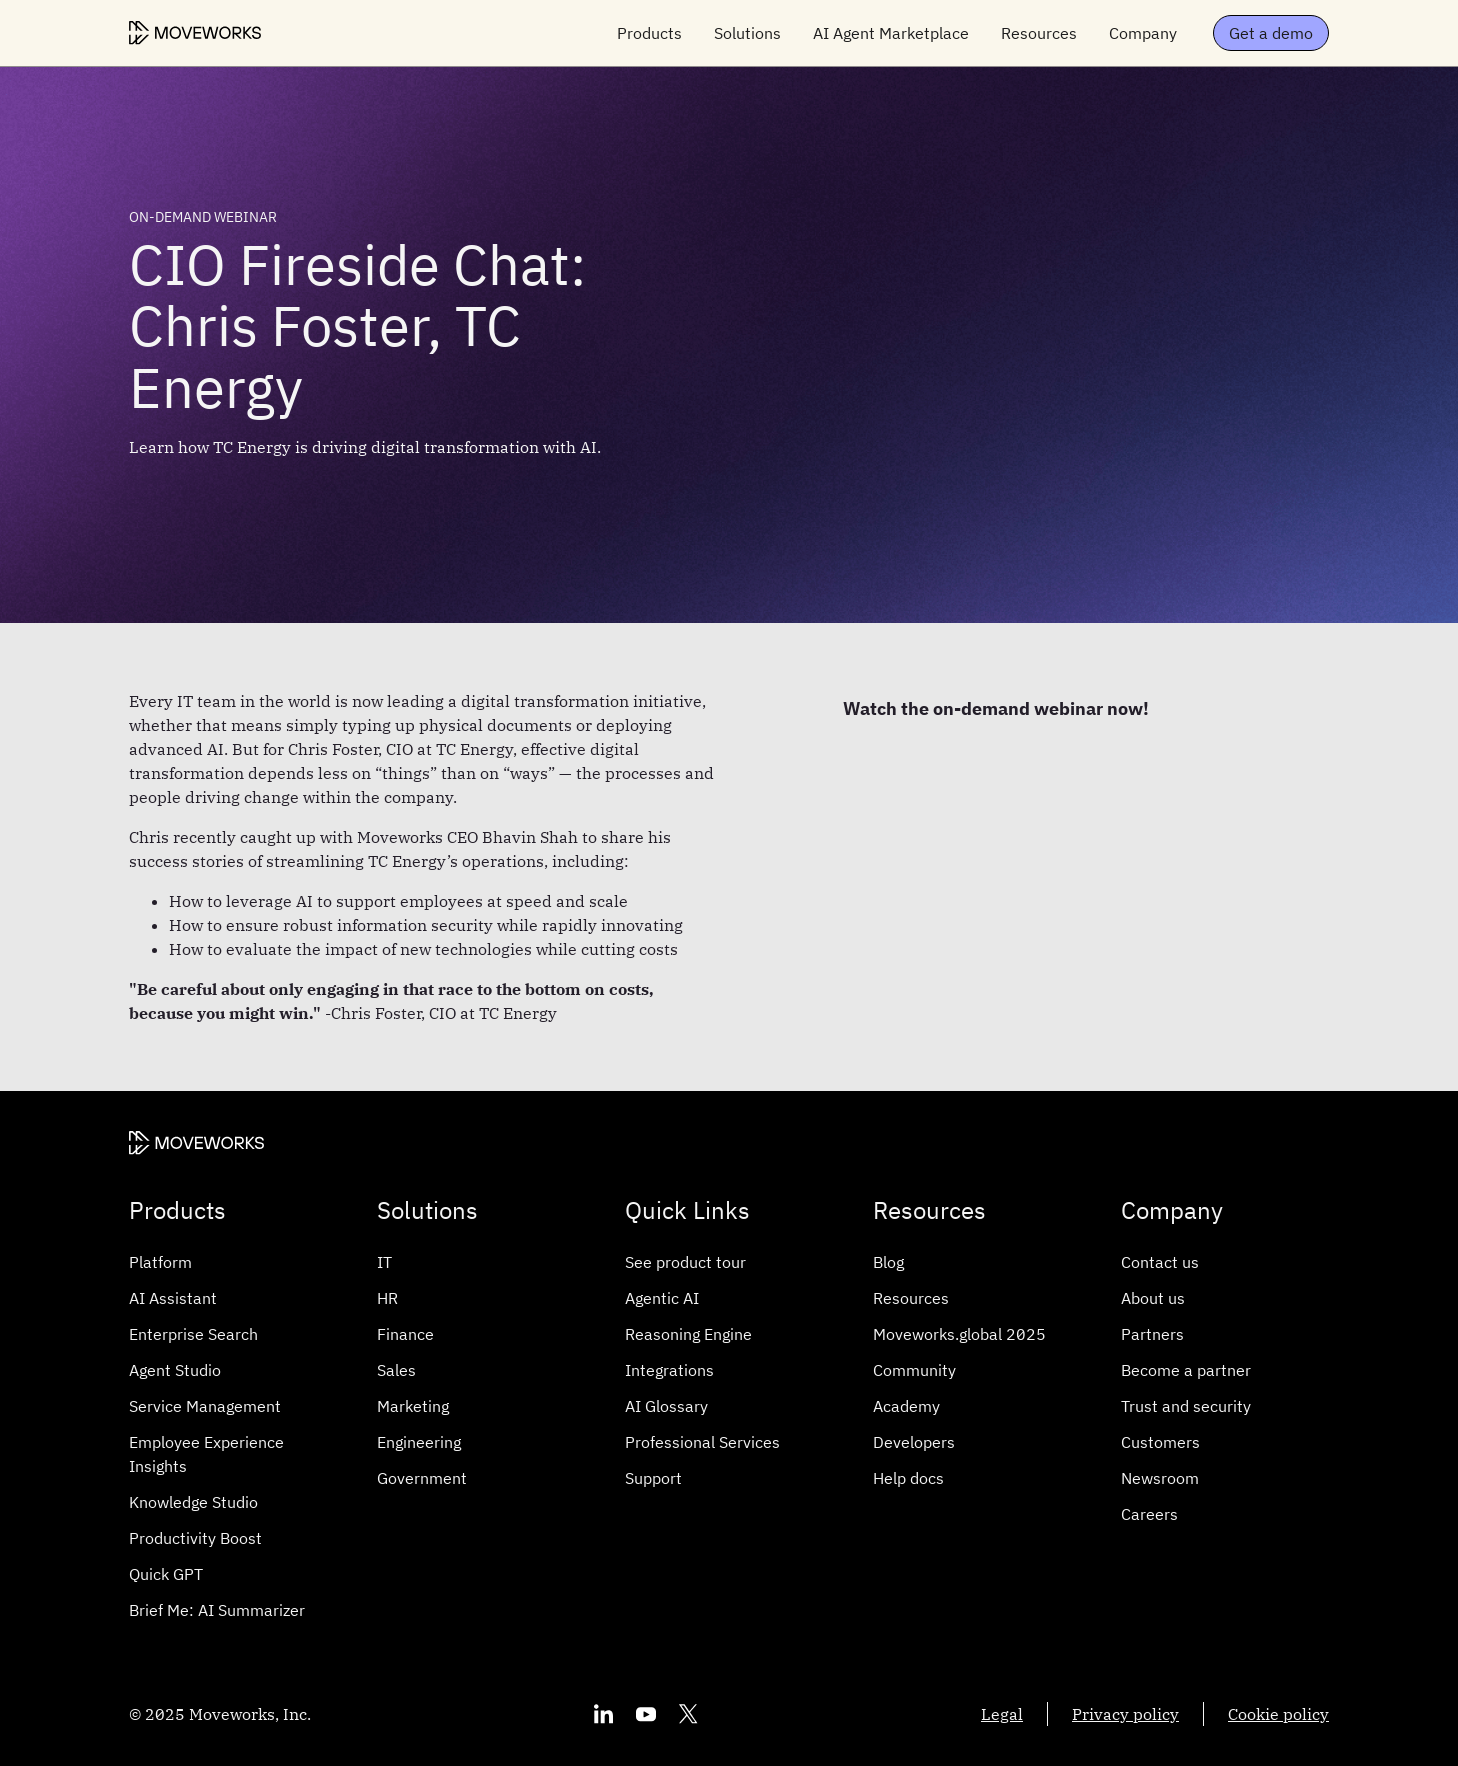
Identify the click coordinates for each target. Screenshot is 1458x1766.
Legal (1002, 1714)
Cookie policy (1278, 1714)
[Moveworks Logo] (195, 33)
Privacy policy (1125, 1714)
